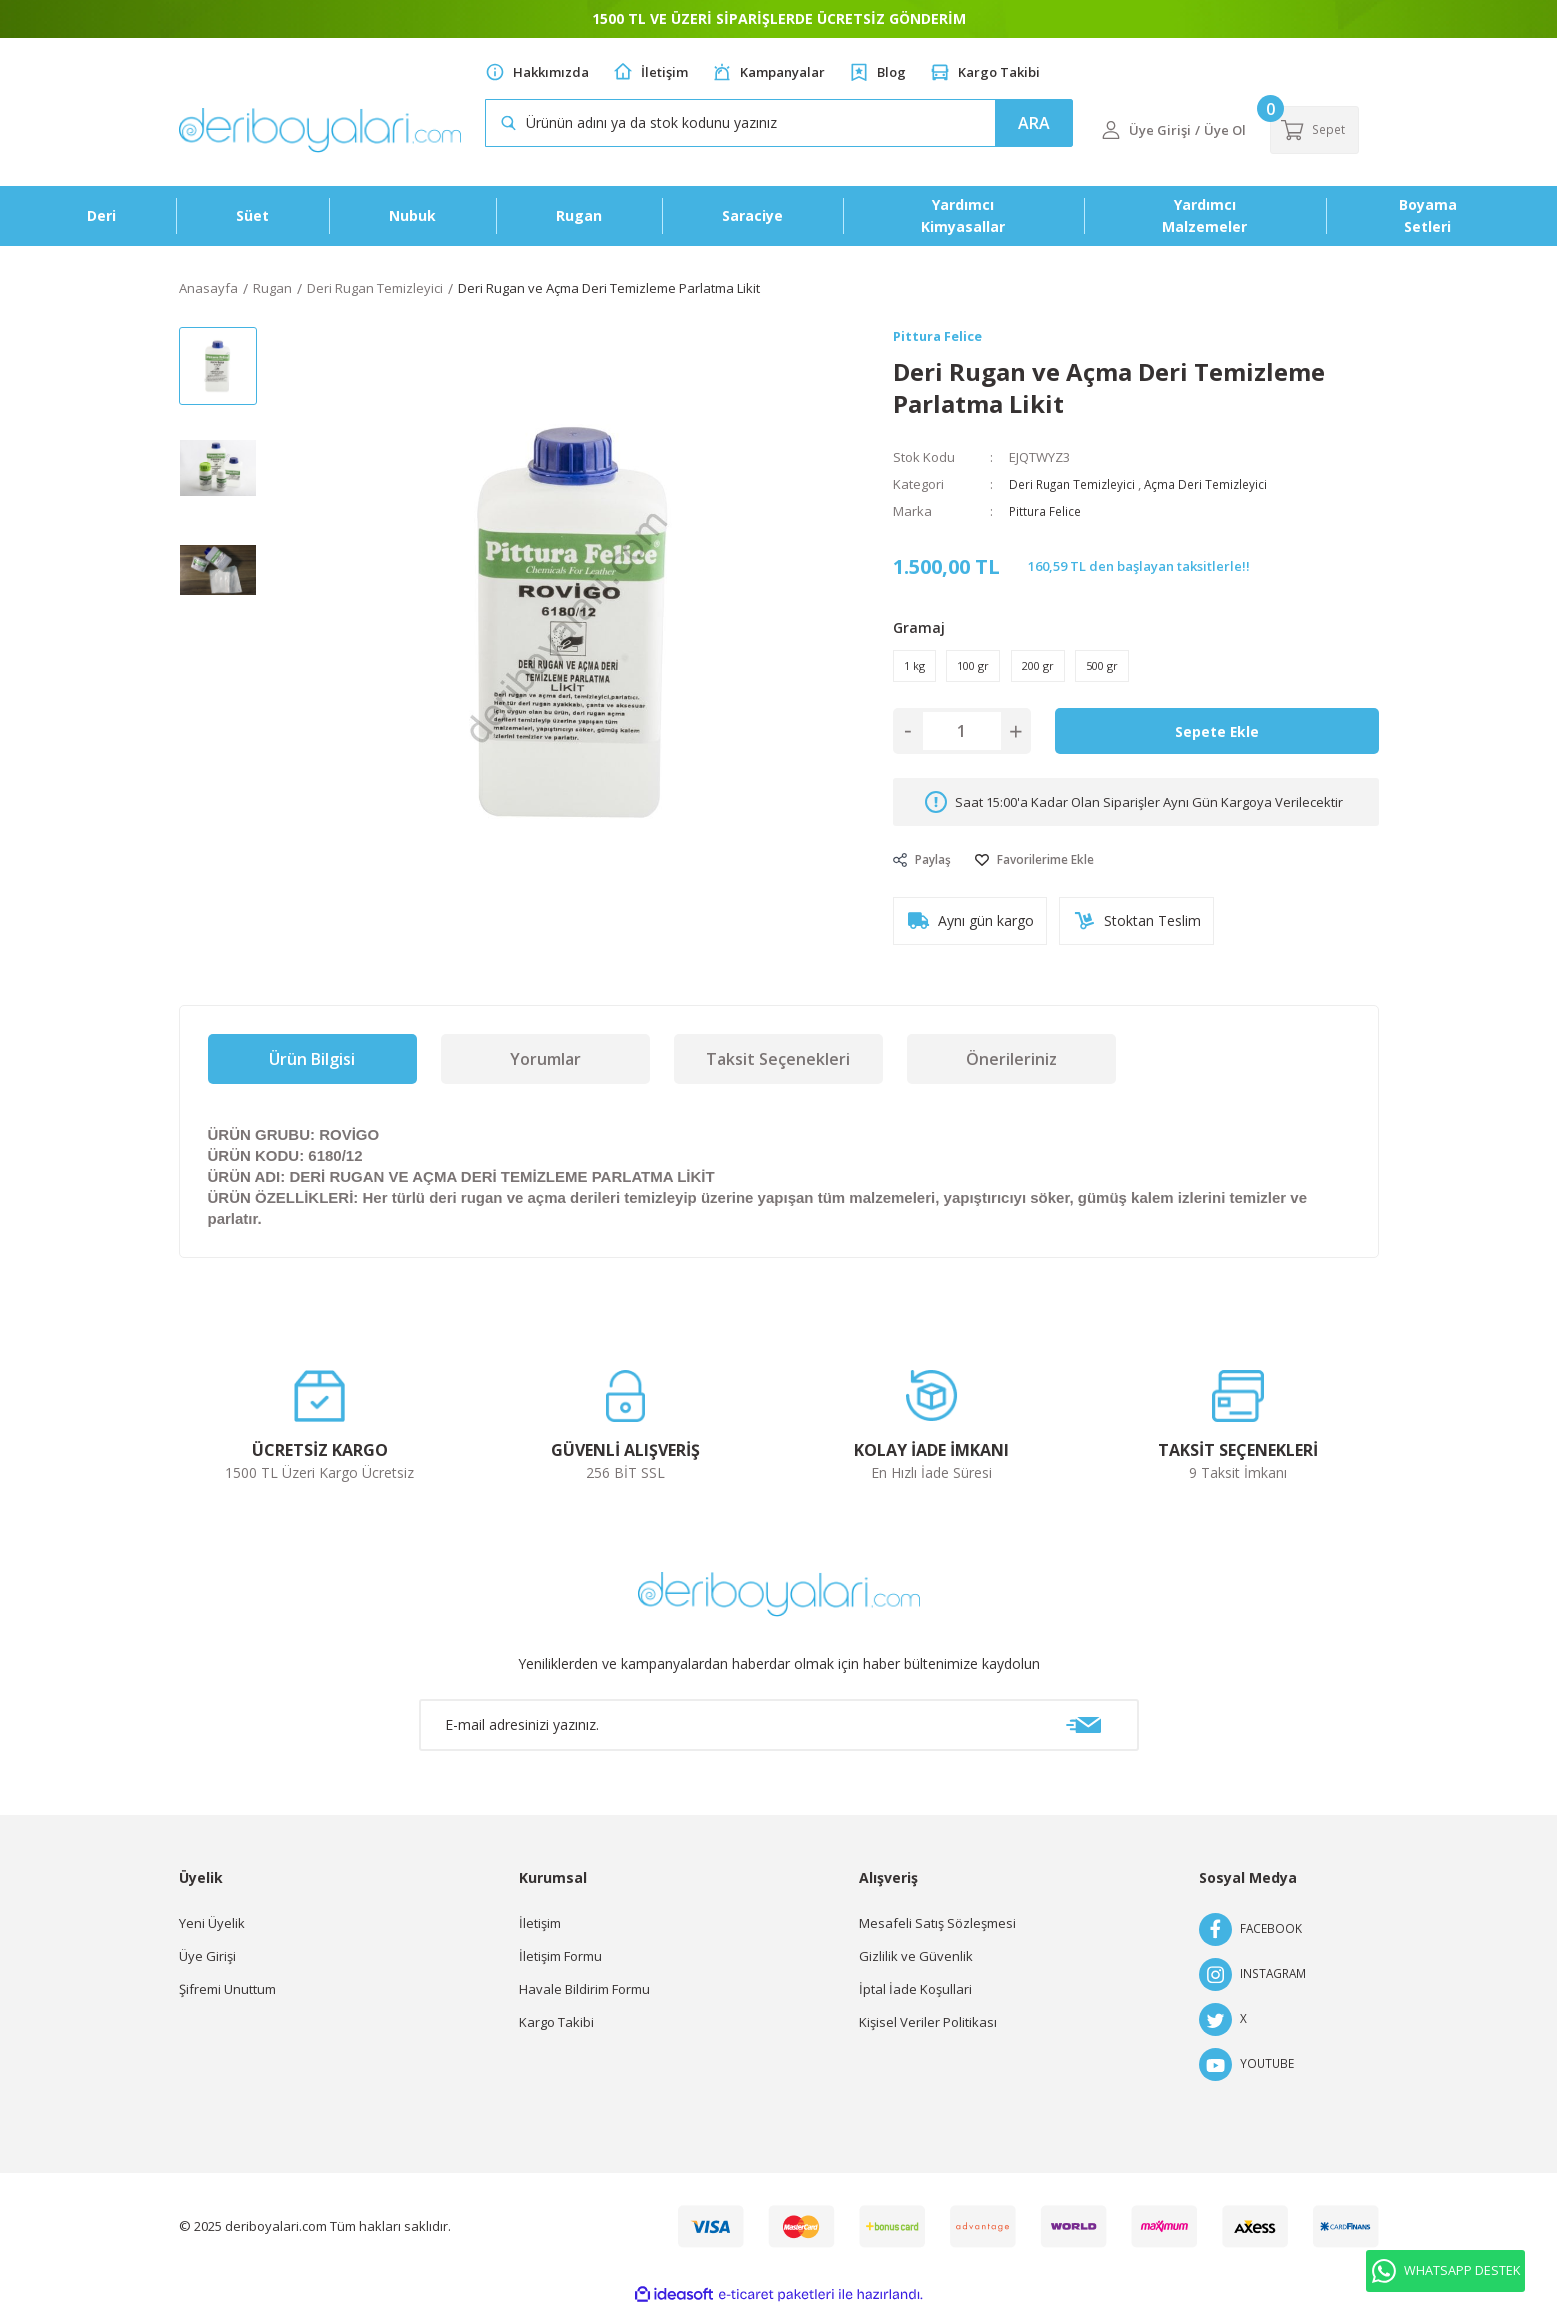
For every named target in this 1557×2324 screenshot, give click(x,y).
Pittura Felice (1047, 512)
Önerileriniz (1011, 1074)
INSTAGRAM (1255, 1989)
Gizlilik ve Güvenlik (916, 1971)
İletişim (664, 72)
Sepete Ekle (1217, 740)
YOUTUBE (1248, 2079)
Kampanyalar (782, 72)
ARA (1034, 123)
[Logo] (320, 130)
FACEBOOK (1252, 1944)
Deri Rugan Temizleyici (1077, 485)
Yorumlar (545, 1074)
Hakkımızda (551, 72)
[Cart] (1322, 130)
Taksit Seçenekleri (778, 1074)
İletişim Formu (560, 1971)
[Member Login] (1111, 130)
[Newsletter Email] (779, 1740)
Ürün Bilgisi (312, 1074)
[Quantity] (962, 740)
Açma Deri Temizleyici (1219, 485)
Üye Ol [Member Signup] (1225, 130)
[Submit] (1084, 1740)
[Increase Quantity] (1016, 740)
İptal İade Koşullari (915, 2004)
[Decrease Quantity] (908, 740)
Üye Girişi (207, 1971)
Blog (891, 72)
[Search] (779, 123)
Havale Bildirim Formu (584, 2004)
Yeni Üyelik (212, 1938)
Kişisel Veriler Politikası (928, 2037)
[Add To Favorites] (1046, 869)
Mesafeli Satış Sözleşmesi (937, 1938)
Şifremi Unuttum (227, 2004)
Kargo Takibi (999, 72)
